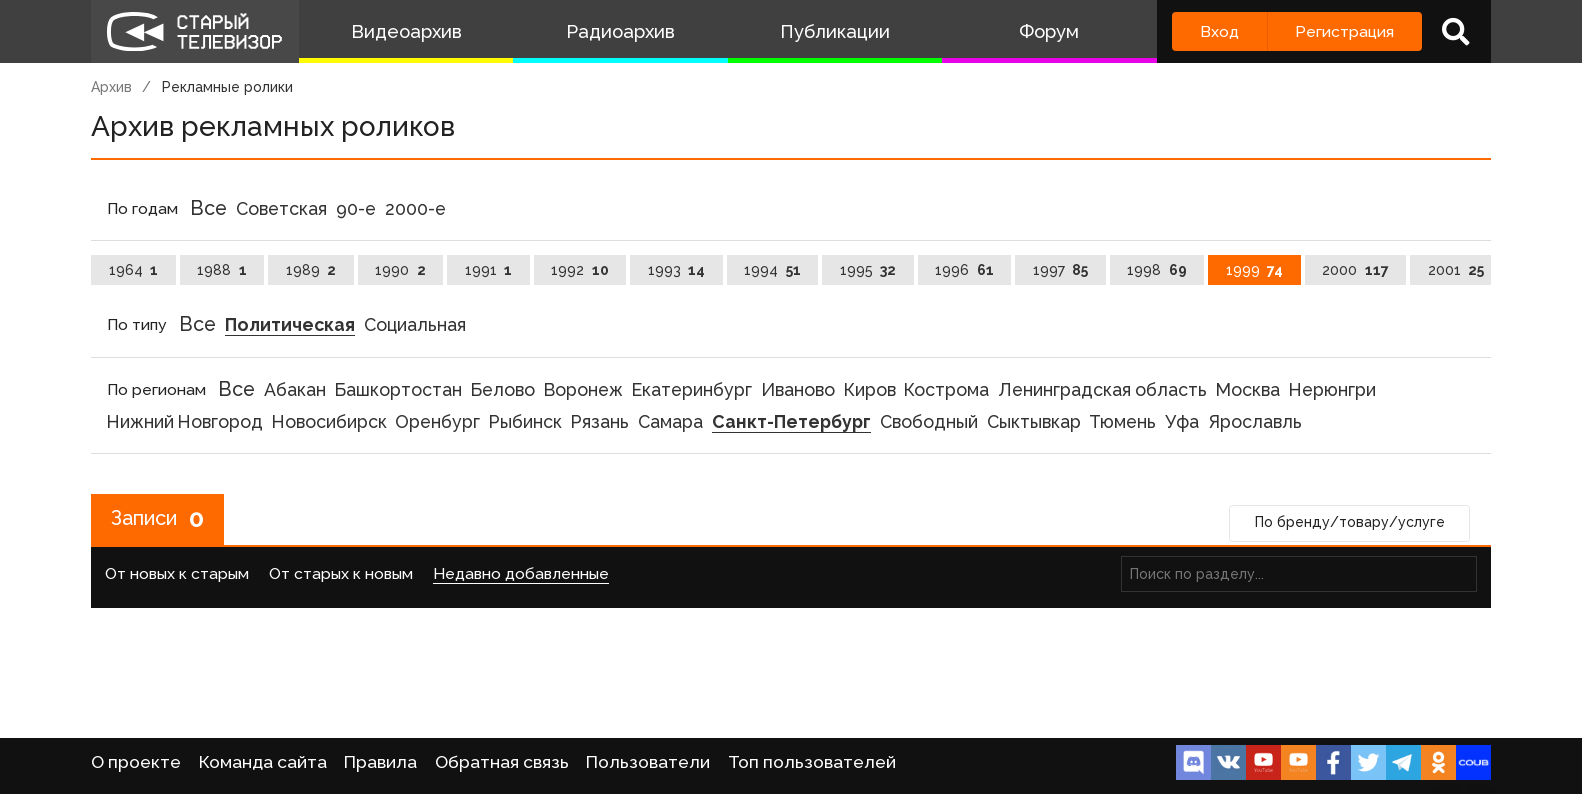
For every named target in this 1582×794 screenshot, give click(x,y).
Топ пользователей (812, 762)
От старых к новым (341, 574)
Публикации (835, 31)
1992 (580, 270)
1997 (1061, 270)
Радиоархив (620, 31)
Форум (1049, 31)
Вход (1219, 31)
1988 (222, 270)
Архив (111, 87)
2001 (1456, 270)
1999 (1255, 270)
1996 (964, 270)
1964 (134, 270)
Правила (380, 762)
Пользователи (648, 762)
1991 (489, 270)
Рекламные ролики (227, 87)
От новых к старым (177, 574)
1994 (772, 270)
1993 (677, 270)
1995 (868, 270)
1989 (311, 270)
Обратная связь (502, 762)
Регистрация (1344, 31)
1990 (400, 270)
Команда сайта (263, 762)
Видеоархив (406, 31)
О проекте (136, 762)
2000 (1355, 270)
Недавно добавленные (521, 574)
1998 (1157, 270)
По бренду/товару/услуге (1350, 523)
